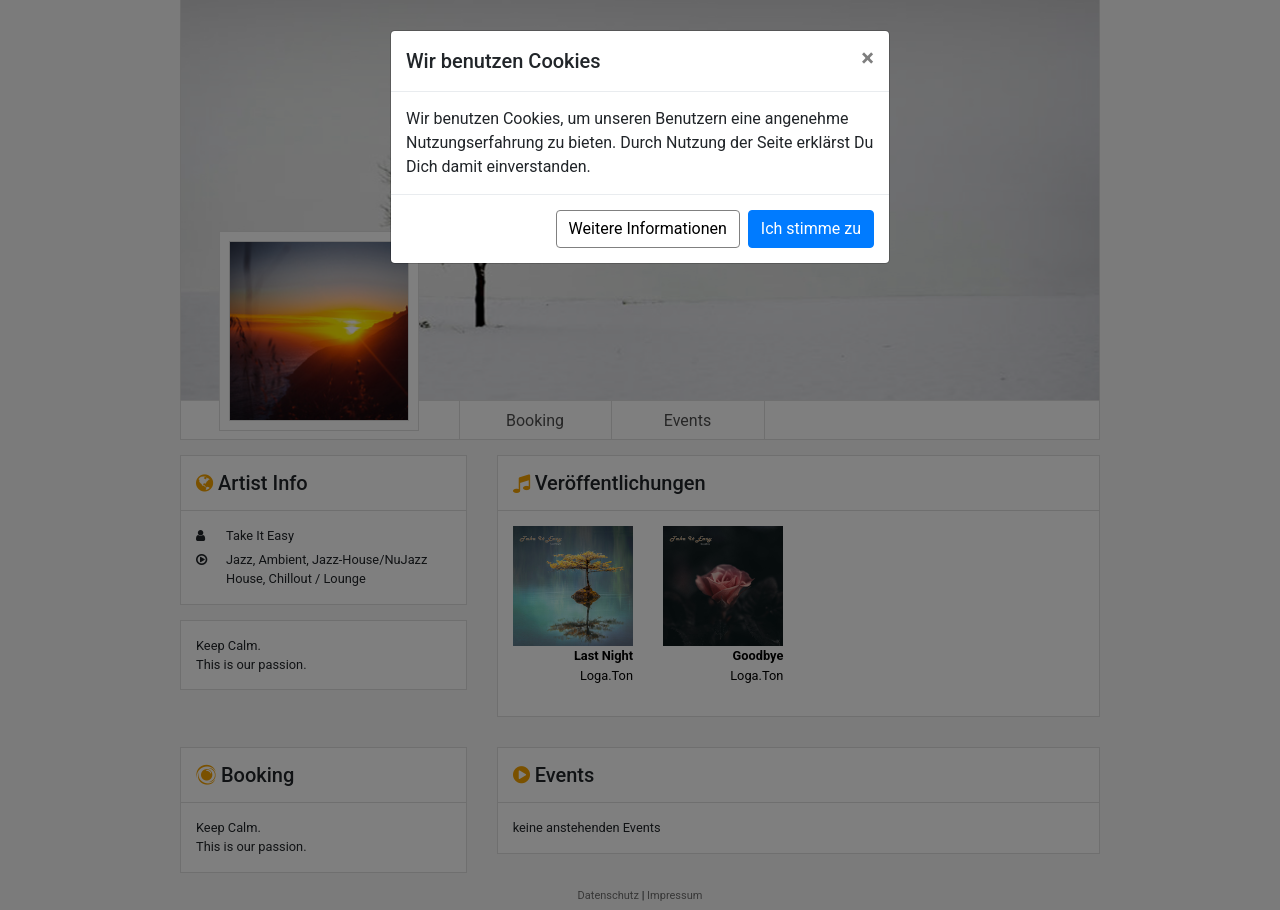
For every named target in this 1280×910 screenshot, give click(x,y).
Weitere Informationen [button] (648, 228)
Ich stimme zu (811, 228)
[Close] (867, 58)
